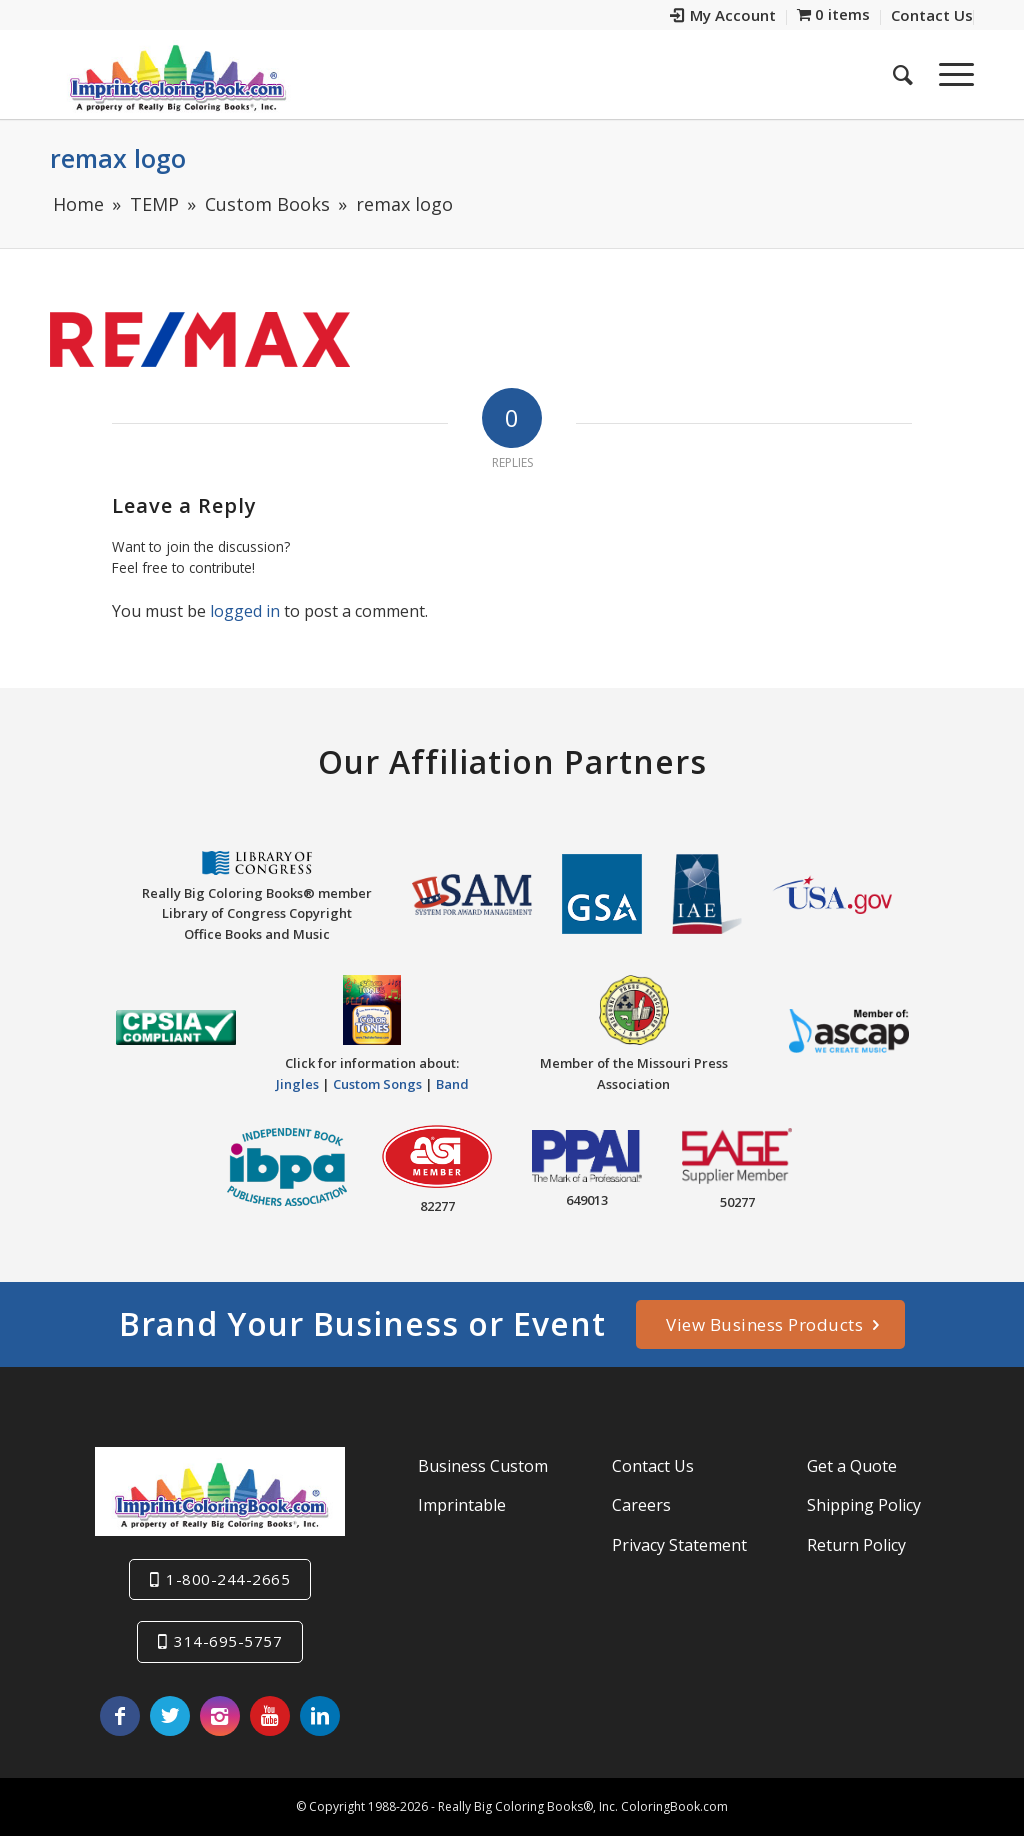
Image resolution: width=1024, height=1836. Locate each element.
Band (452, 1084)
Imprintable (462, 1505)
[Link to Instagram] (220, 1716)
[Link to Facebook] (120, 1716)
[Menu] (950, 74)
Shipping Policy (864, 1505)
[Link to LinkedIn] (320, 1716)
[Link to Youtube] (270, 1716)
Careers (641, 1505)
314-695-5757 (228, 1641)
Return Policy (856, 1545)
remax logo (118, 158)
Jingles (297, 1084)
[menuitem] (723, 17)
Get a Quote (852, 1466)
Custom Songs (377, 1084)
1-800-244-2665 (228, 1579)
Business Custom (483, 1466)
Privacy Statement (679, 1545)
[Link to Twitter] (170, 1716)
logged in (245, 611)
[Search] (903, 74)
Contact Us (653, 1466)
